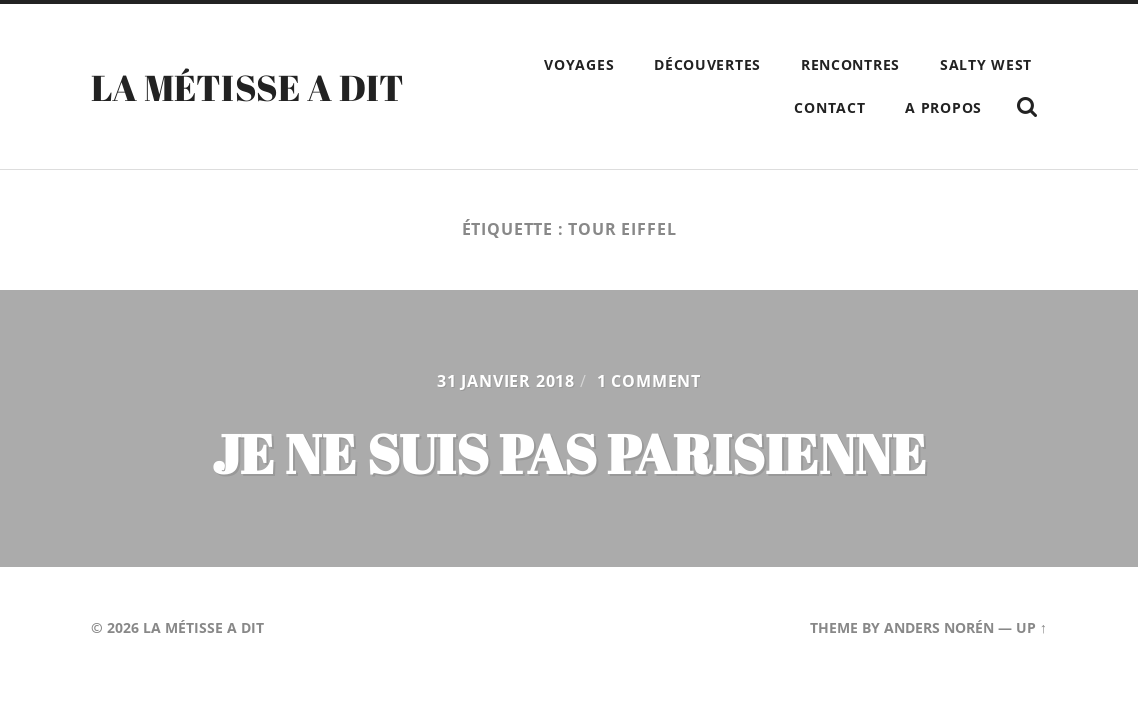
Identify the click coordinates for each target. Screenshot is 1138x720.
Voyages (579, 64)
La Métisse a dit (248, 87)
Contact (829, 107)
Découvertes (707, 64)
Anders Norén (939, 627)
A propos (943, 107)
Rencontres (850, 64)
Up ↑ (1031, 627)
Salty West (986, 64)
